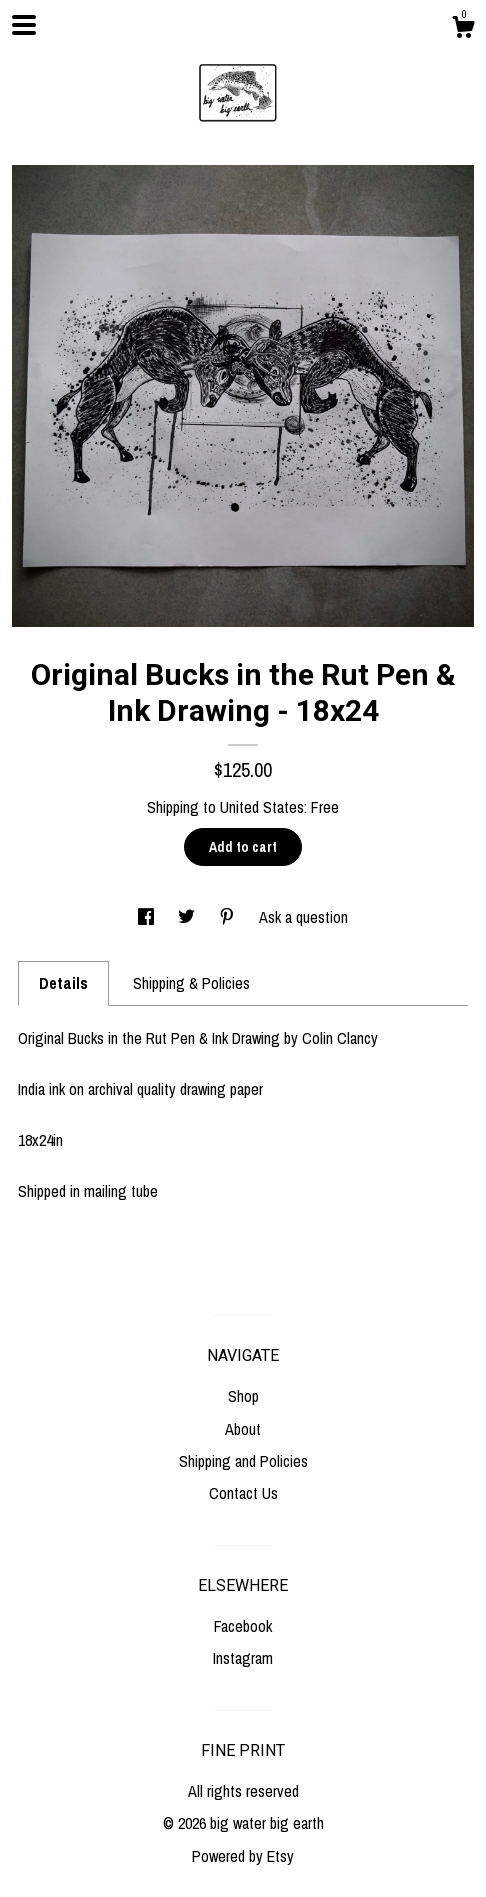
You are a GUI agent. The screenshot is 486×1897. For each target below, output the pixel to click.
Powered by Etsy (243, 1856)
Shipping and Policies (243, 1461)
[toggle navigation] (24, 25)
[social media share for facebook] (148, 917)
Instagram (243, 1658)
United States (262, 807)
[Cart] (463, 30)
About (243, 1429)
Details (63, 983)
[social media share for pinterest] (229, 917)
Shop (243, 1396)
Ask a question (303, 917)
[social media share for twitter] (188, 917)
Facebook (243, 1626)
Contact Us (243, 1493)
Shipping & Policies (191, 983)
